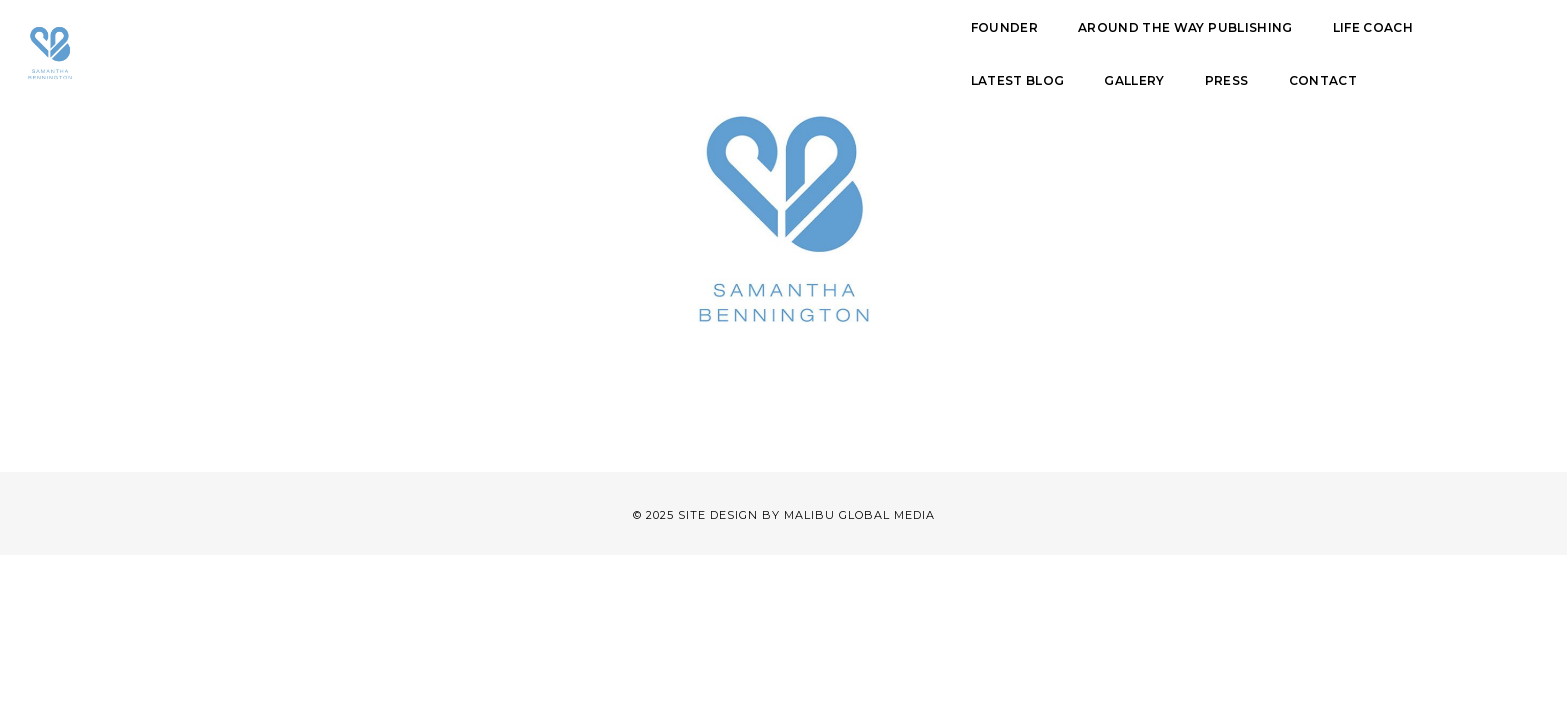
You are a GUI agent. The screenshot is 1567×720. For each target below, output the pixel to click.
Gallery (1111, 47)
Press (1203, 47)
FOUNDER (498, 47)
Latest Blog (994, 47)
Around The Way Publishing (679, 47)
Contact (1299, 47)
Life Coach (867, 47)
